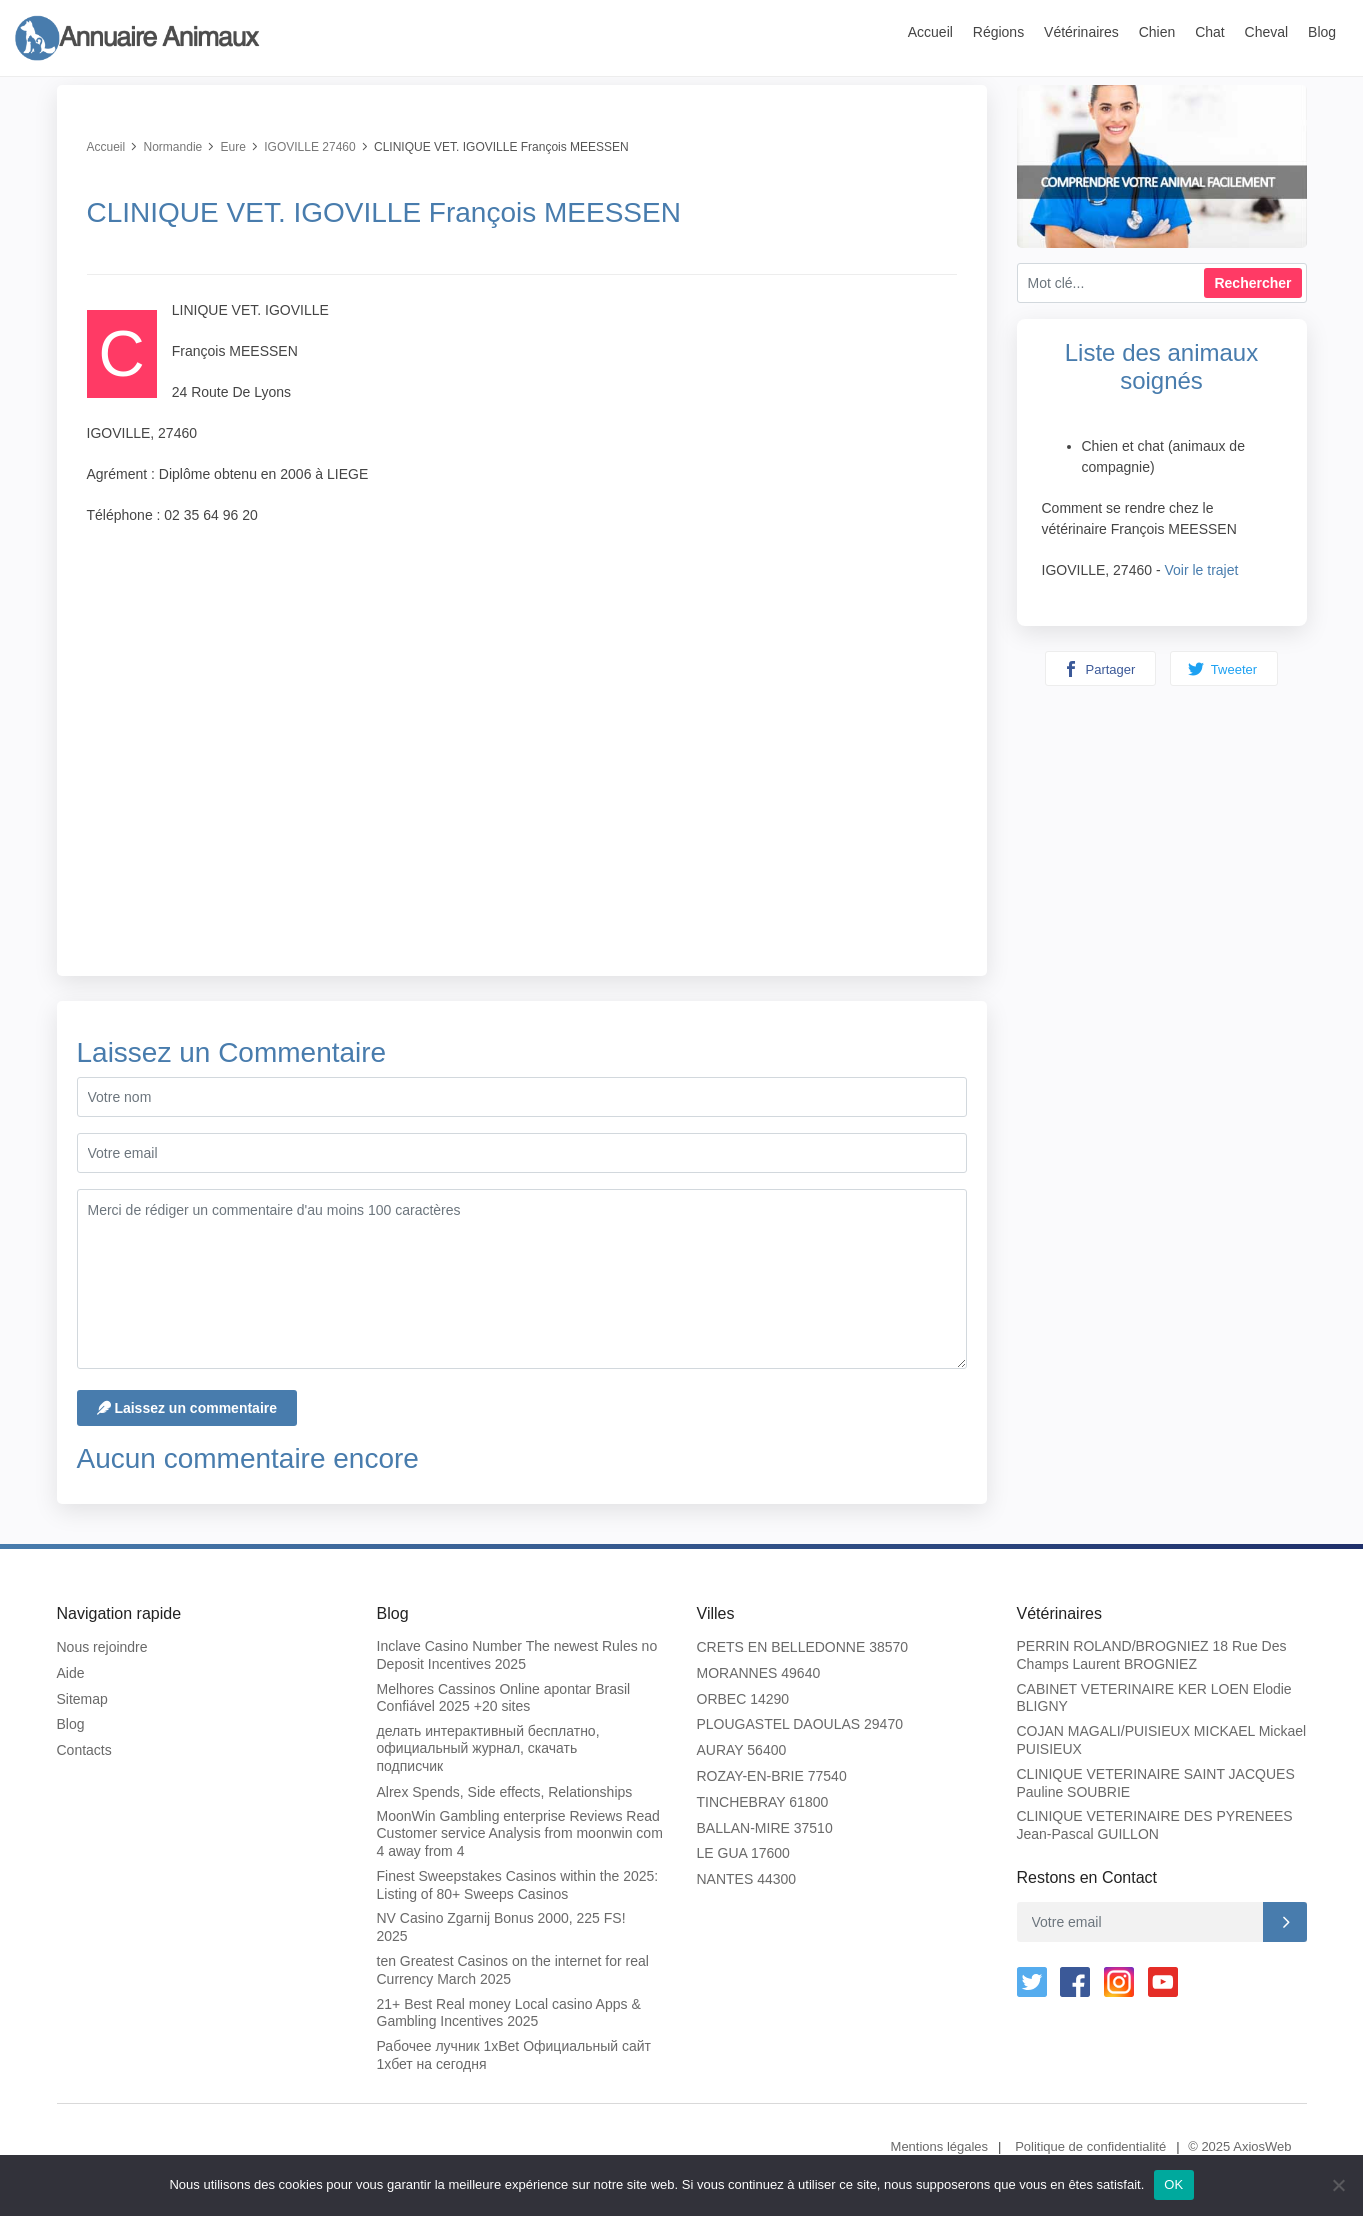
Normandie (173, 147)
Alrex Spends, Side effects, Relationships (505, 1792)
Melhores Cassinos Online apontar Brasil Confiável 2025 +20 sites (504, 1698)
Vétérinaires (1081, 32)
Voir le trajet (1201, 570)
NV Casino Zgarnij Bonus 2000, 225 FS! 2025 (501, 1927)
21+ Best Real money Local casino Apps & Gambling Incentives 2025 (509, 2013)
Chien (1157, 32)
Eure (233, 147)
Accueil (930, 32)
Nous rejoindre (102, 1647)
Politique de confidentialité (1090, 2146)
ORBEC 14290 (743, 1699)
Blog (1322, 32)
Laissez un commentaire (187, 1408)
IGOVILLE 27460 (309, 147)
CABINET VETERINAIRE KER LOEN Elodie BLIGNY (1154, 1698)
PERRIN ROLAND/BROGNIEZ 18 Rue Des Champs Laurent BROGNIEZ (1152, 1655)
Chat (1210, 32)
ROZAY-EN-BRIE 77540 (772, 1776)
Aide (71, 1673)
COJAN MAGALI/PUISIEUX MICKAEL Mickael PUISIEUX (1162, 1740)
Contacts (84, 1750)
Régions (998, 32)
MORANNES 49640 (759, 1673)
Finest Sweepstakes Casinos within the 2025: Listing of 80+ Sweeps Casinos (518, 1885)
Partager (1099, 669)
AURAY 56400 (742, 1750)
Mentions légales (940, 2146)
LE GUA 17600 (743, 1853)
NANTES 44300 (747, 1879)
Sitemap (82, 1699)
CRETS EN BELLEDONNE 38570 (803, 1647)
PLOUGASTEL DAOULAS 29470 (800, 1724)
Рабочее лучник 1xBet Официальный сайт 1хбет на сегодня (514, 2055)
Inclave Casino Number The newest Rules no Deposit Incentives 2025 (517, 1655)
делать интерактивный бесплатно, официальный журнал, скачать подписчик (488, 1748)
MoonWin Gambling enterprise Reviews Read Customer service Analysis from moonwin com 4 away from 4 (520, 1833)
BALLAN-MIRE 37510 (765, 1828)
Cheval (1267, 32)
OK (1173, 2184)
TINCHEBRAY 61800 (763, 1802)
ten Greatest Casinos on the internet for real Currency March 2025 (513, 1970)
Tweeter (1222, 669)
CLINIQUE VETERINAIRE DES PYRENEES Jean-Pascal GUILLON (1155, 1825)
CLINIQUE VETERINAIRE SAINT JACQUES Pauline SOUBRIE (1156, 1783)
